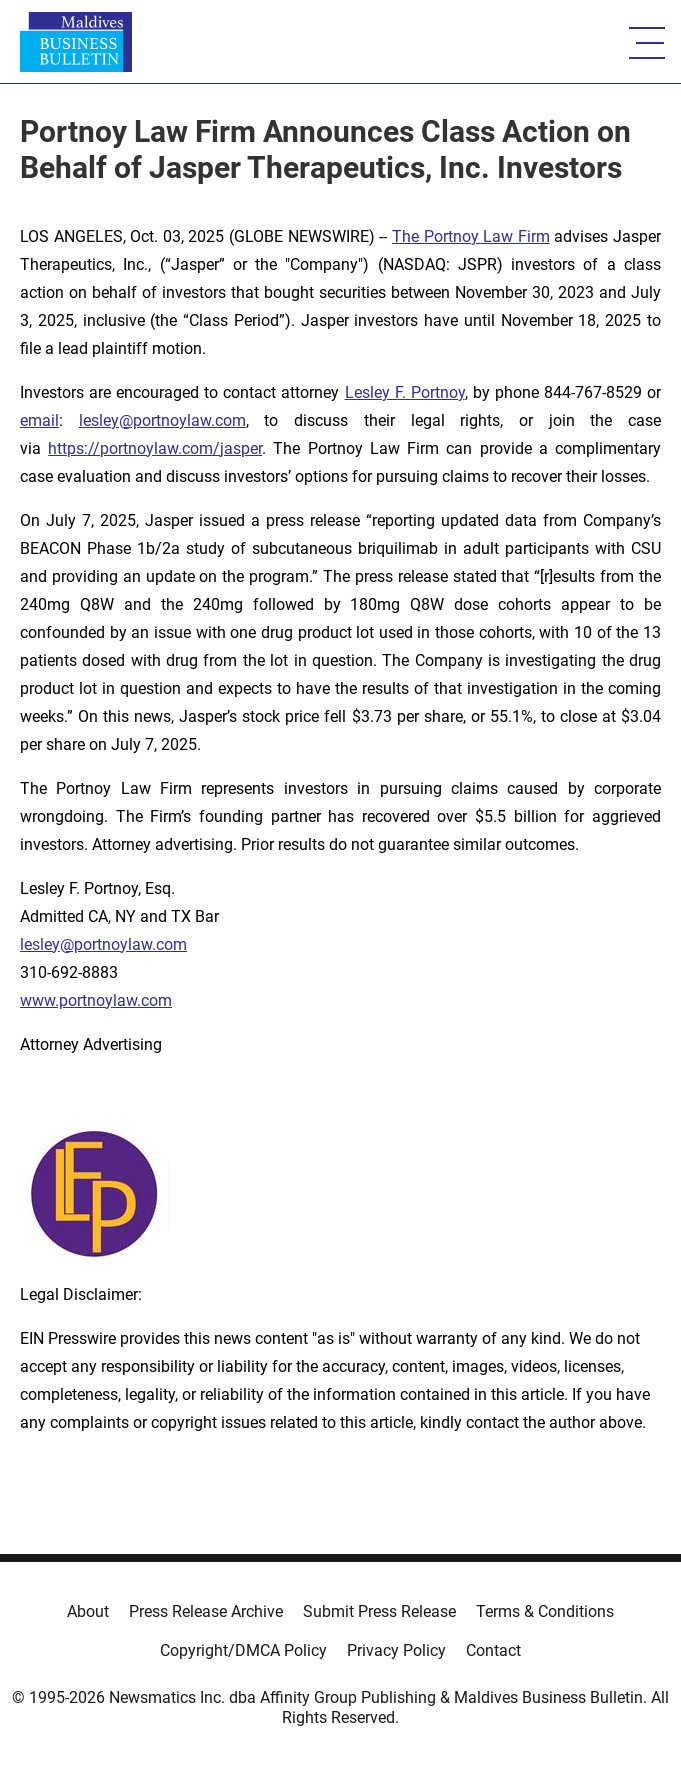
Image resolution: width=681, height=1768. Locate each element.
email (39, 420)
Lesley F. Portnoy (405, 392)
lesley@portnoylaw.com (162, 420)
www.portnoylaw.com (96, 1000)
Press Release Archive (206, 1611)
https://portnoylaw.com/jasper (155, 448)
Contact (493, 1650)
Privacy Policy (396, 1650)
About (88, 1611)
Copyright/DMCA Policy (243, 1650)
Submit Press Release (379, 1611)
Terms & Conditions (545, 1611)
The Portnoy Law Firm (471, 236)
